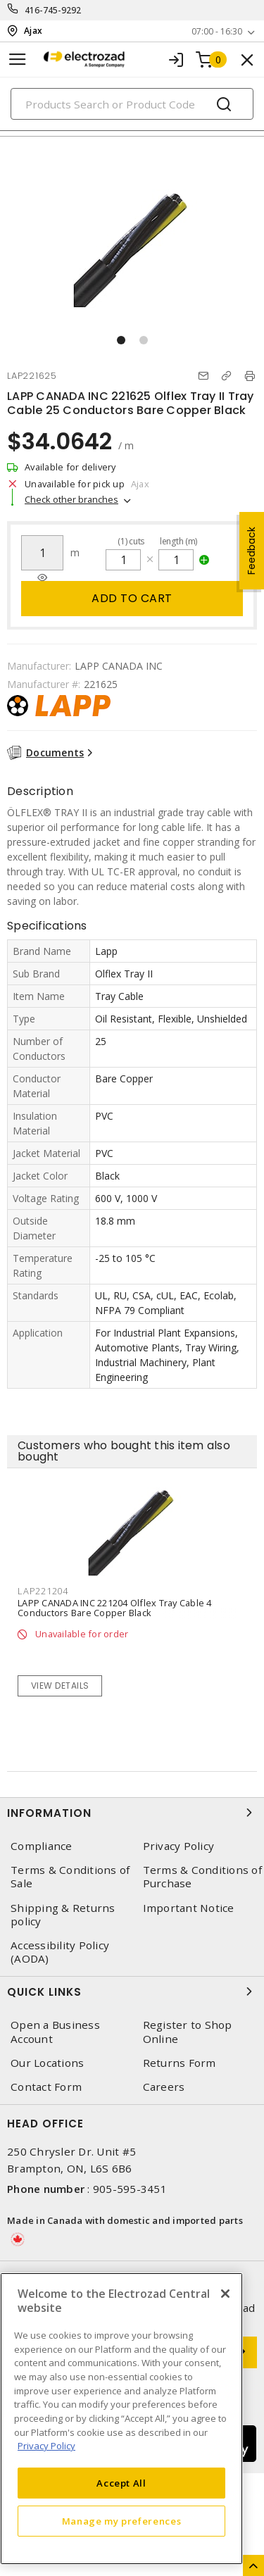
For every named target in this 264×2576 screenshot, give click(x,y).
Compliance (42, 1846)
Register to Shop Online (187, 2031)
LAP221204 (43, 1590)
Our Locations (47, 2063)
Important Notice (188, 1908)
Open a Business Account (55, 2031)
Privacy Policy (179, 1846)
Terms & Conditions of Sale (70, 1876)
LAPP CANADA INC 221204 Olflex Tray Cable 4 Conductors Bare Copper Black (115, 1607)
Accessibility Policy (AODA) (60, 1952)
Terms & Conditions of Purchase (202, 1876)
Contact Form (46, 2087)
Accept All (121, 2483)
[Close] (225, 2293)
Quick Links (132, 1991)
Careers (164, 2087)
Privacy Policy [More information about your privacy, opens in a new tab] (46, 2445)
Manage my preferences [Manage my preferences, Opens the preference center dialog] (122, 2521)
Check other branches (71, 499)
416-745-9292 (53, 10)
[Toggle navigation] (17, 59)
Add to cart (132, 598)
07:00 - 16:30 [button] (216, 31)
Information (132, 1812)
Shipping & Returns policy (63, 1914)
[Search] (132, 104)
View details (60, 1686)
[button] (121, 340)
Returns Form (179, 2063)
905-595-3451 (130, 2189)
